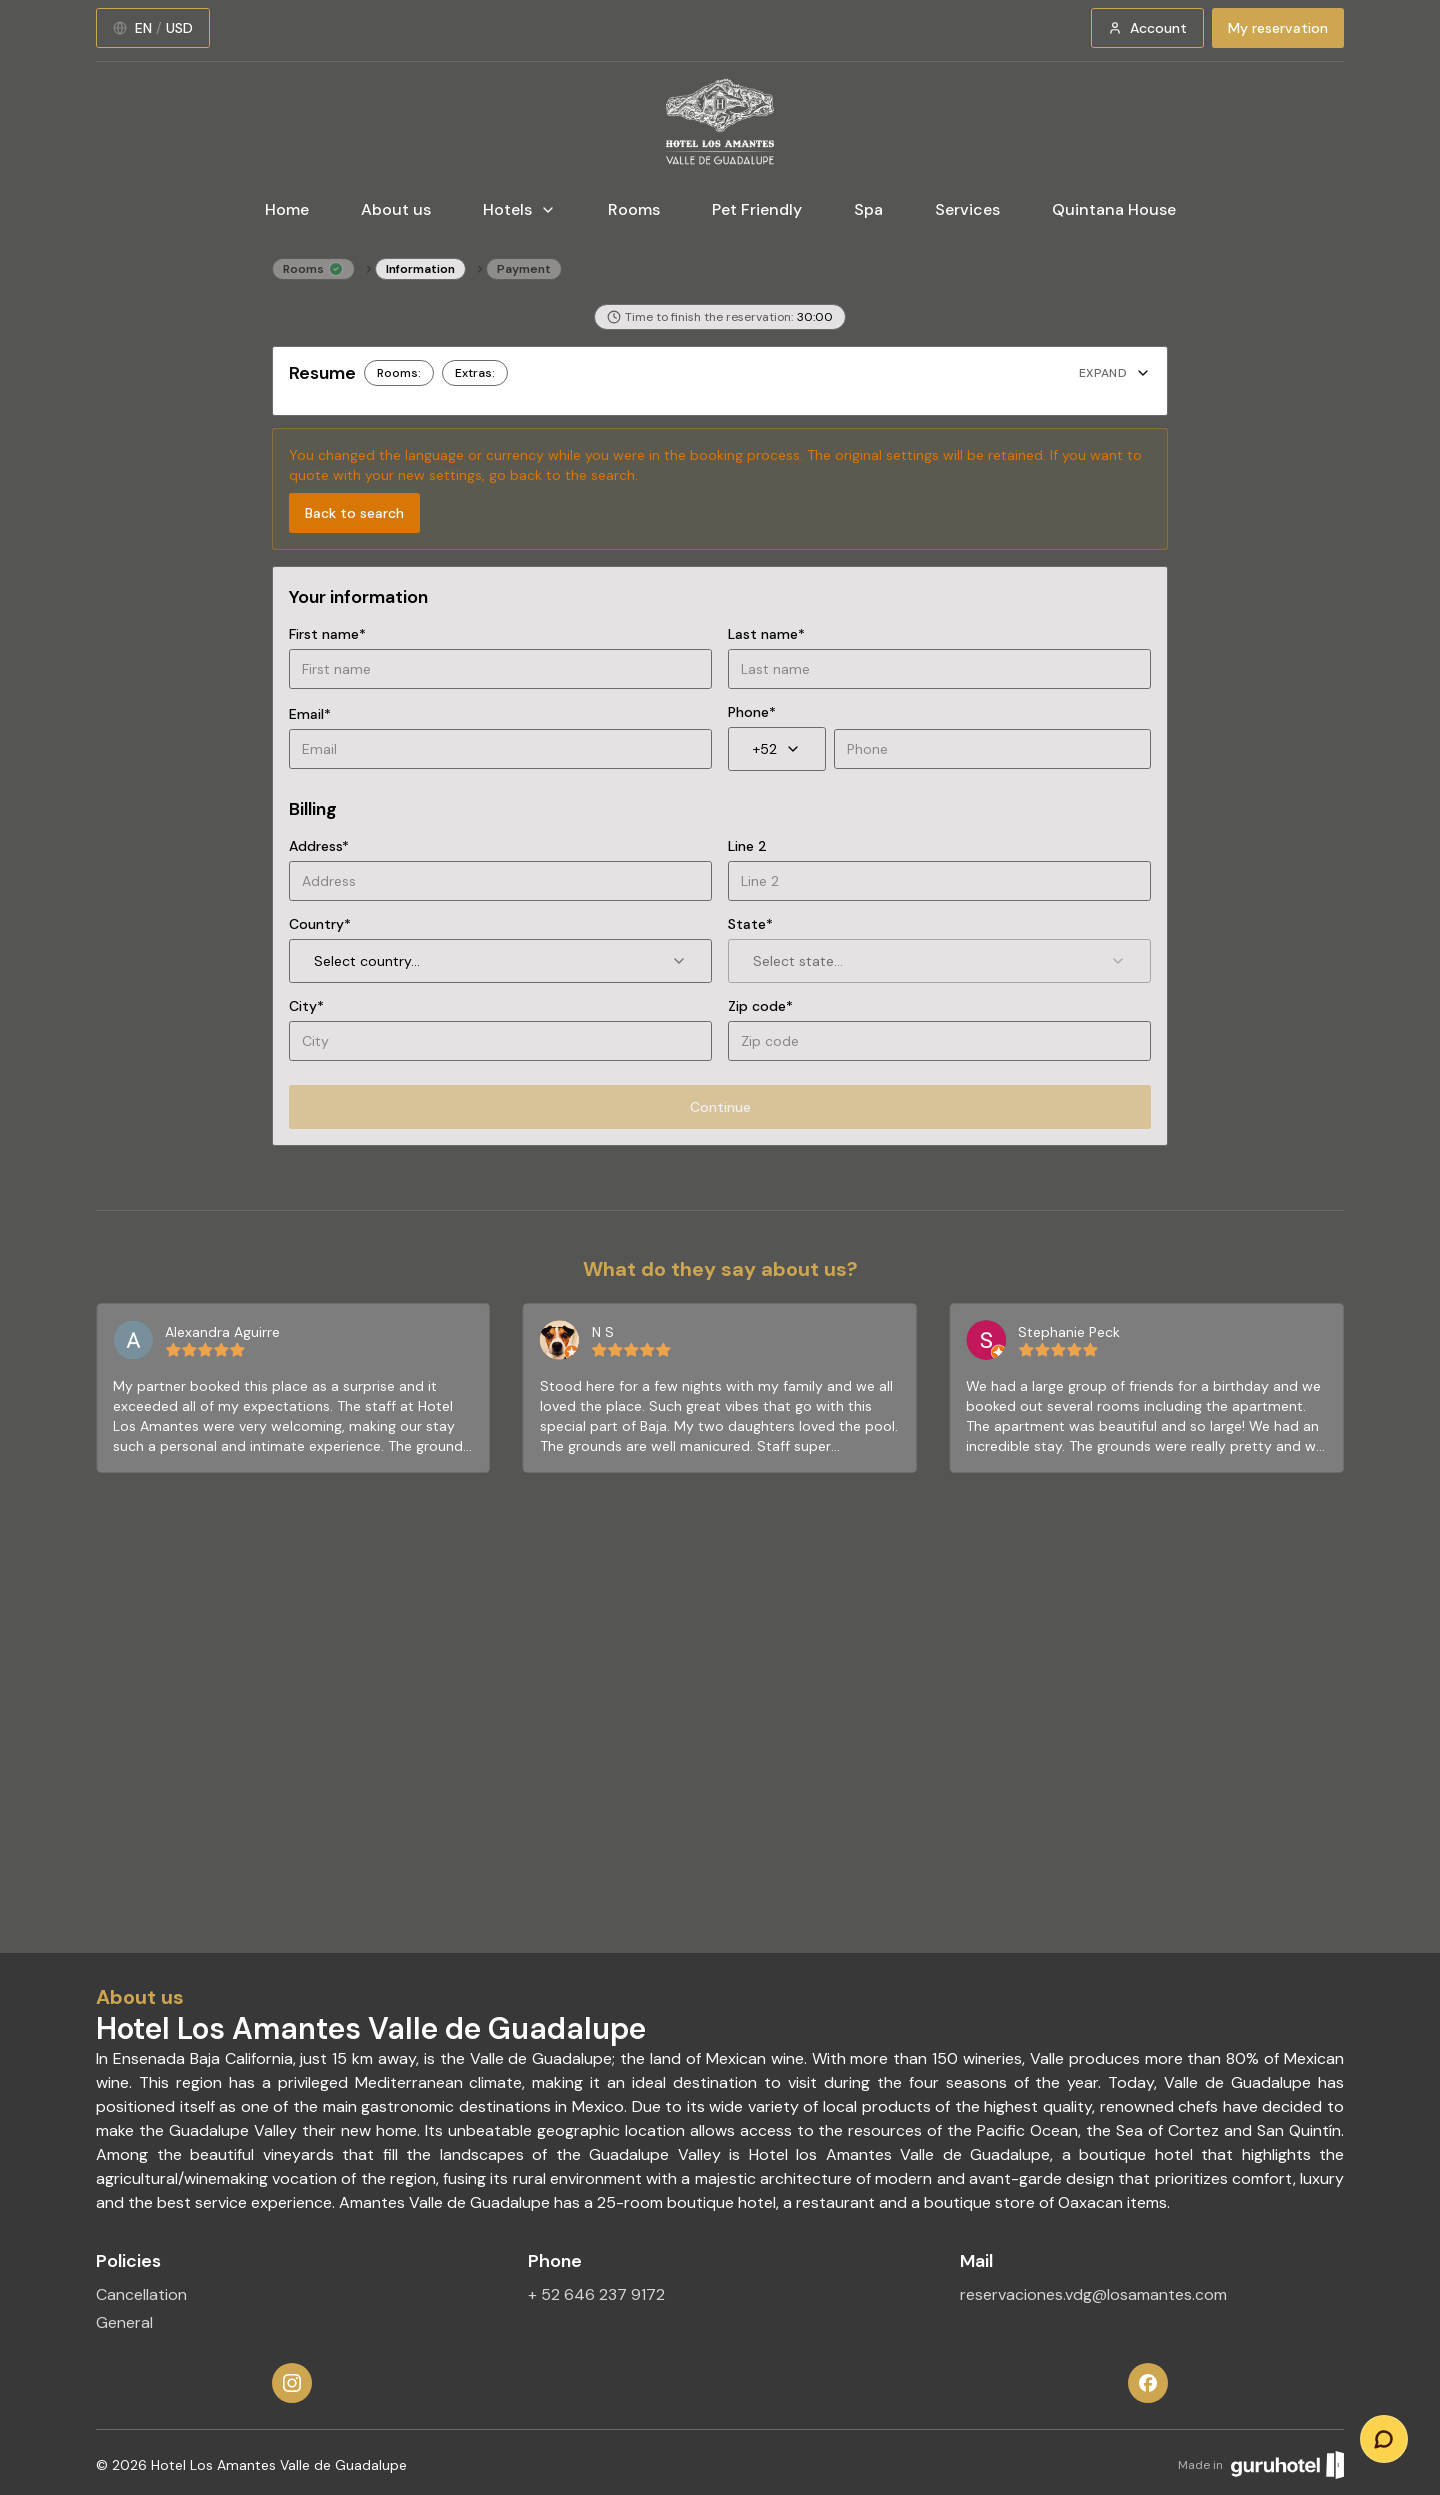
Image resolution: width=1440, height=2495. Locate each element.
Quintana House (1114, 209)
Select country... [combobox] (500, 961)
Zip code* (760, 1006)
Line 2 (747, 846)
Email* (310, 714)
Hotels (519, 209)
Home (287, 209)
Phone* (752, 712)
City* (306, 1006)
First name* (327, 634)
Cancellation (141, 2294)
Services (967, 209)
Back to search (354, 513)
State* (750, 924)
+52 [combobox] (777, 749)
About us (396, 209)
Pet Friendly (757, 209)
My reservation (1278, 28)
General (124, 2322)
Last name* (766, 634)
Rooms (634, 209)
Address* (319, 846)
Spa (868, 209)
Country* (320, 924)
